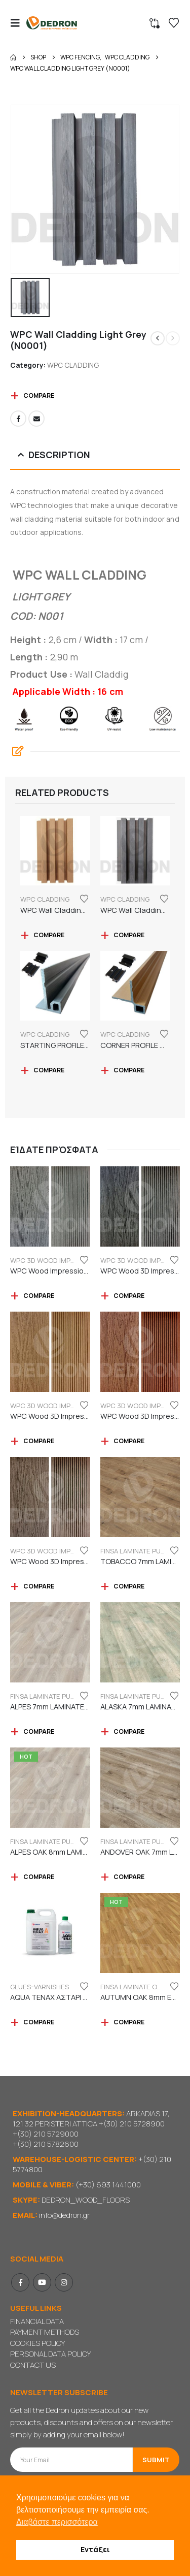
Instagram (64, 2282)
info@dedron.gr (64, 2215)
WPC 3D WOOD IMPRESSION (54, 1260)
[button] (18, 22)
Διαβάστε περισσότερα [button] (57, 2522)
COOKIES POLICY (37, 2343)
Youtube (42, 2282)
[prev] (157, 338)
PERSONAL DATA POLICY (50, 2353)
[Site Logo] (51, 23)
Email (36, 418)
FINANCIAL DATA (37, 2321)
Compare (38, 395)
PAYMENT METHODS (44, 2332)
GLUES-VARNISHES (39, 1986)
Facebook (18, 418)
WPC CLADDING (73, 365)
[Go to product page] (55, 851)
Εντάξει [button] (95, 2549)
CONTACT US (33, 2365)
